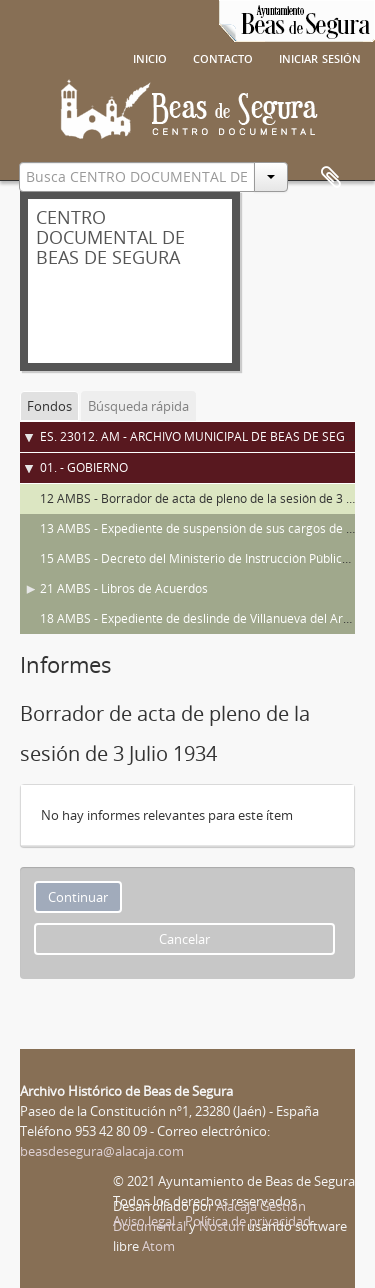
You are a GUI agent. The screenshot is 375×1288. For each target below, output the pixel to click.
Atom (158, 1246)
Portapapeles (331, 178)
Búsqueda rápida (138, 406)
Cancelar (184, 939)
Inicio (150, 57)
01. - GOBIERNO (84, 467)
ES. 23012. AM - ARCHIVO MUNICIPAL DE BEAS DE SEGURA (204, 436)
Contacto (223, 57)
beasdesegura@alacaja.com (102, 1151)
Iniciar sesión (320, 57)
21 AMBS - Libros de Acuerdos (124, 588)
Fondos (49, 406)
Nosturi (221, 1226)
